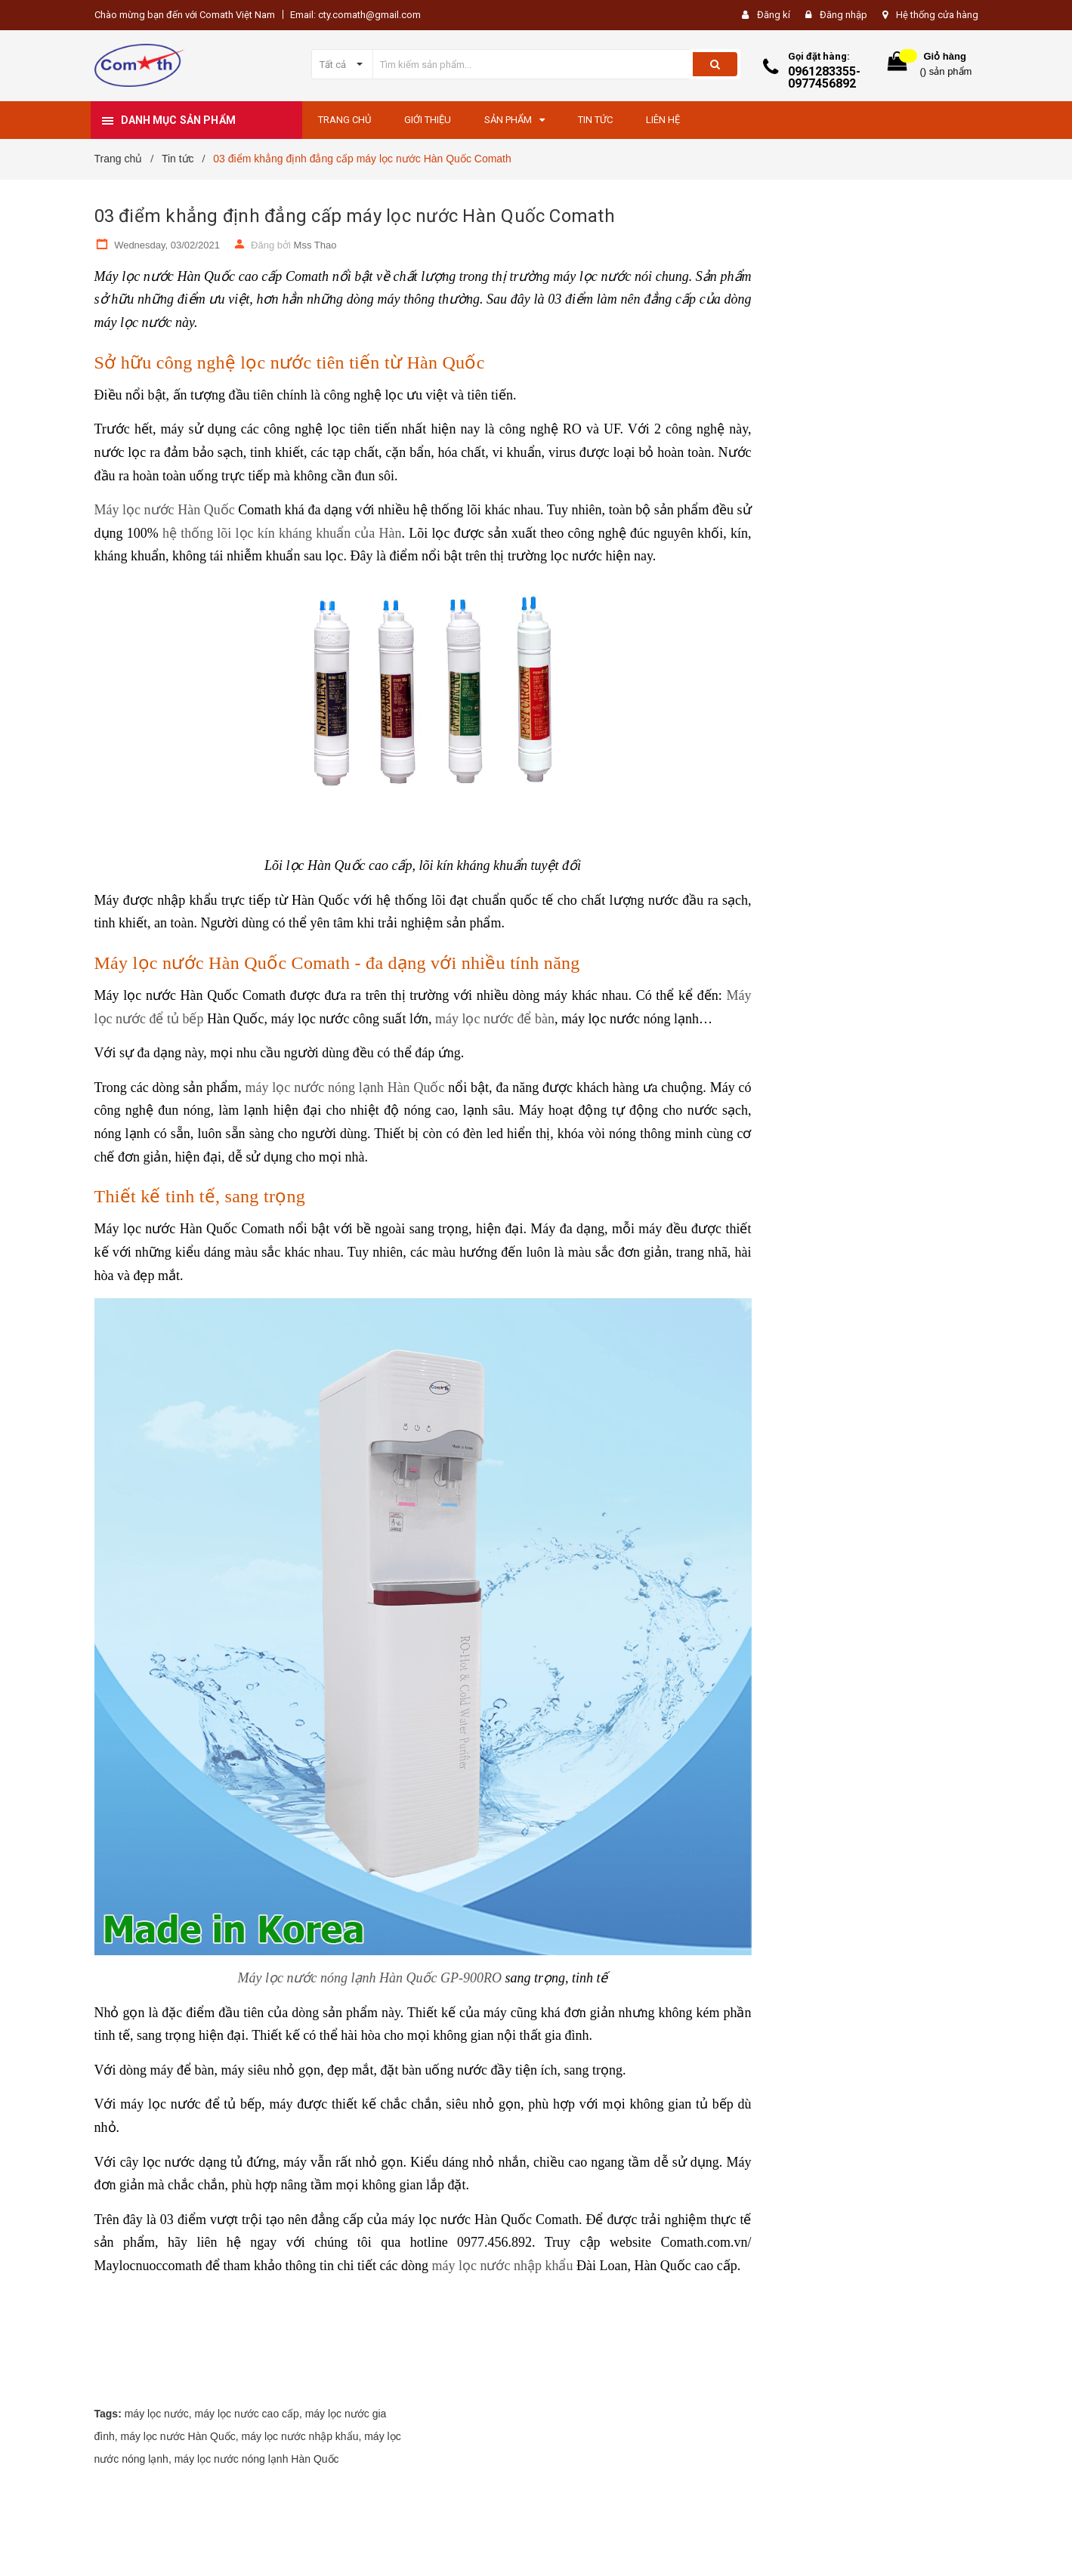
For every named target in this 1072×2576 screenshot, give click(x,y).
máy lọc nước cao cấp (247, 2414)
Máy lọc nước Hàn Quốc (164, 509)
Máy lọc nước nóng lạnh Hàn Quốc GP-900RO (370, 1977)
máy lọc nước (157, 2414)
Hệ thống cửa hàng (937, 14)
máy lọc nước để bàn (495, 1018)
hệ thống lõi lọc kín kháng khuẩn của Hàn (282, 533)
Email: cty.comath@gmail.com (355, 14)
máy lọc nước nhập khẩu (502, 2265)
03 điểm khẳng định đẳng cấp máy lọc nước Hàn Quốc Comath (354, 216)
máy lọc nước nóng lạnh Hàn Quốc (345, 1087)
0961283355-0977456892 (824, 77)
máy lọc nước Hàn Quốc (178, 2436)
